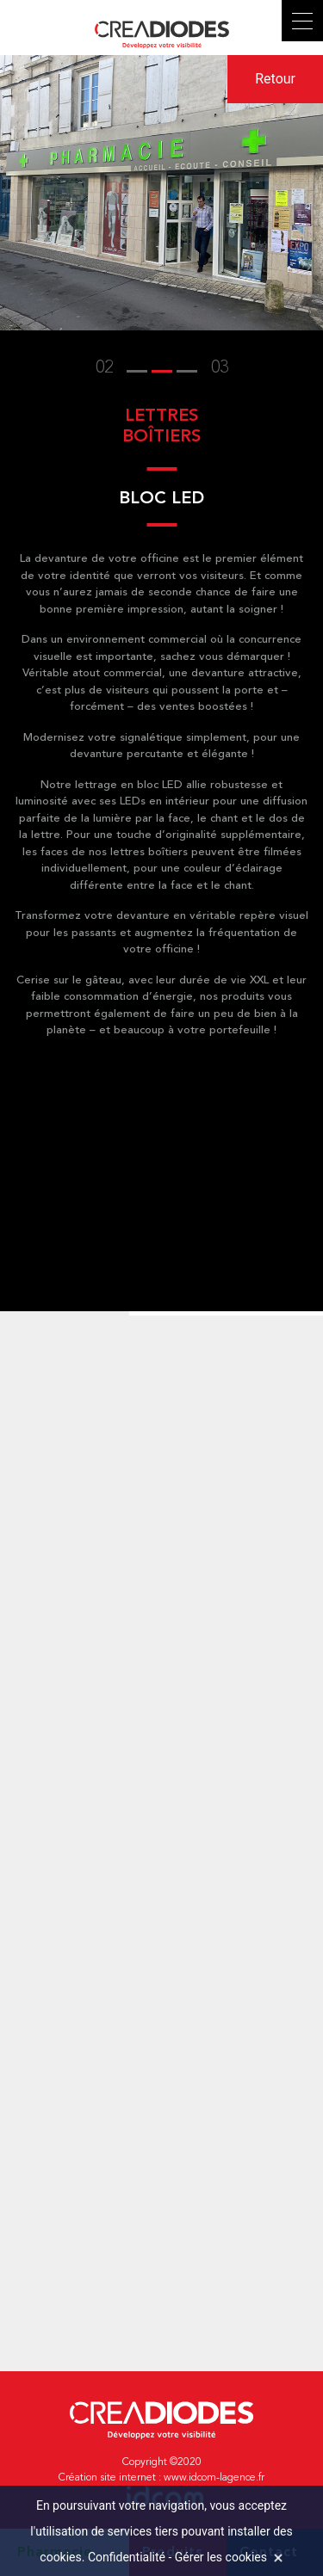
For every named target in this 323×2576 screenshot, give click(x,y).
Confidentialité (126, 2557)
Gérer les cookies (221, 2557)
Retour (275, 79)
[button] (137, 368)
